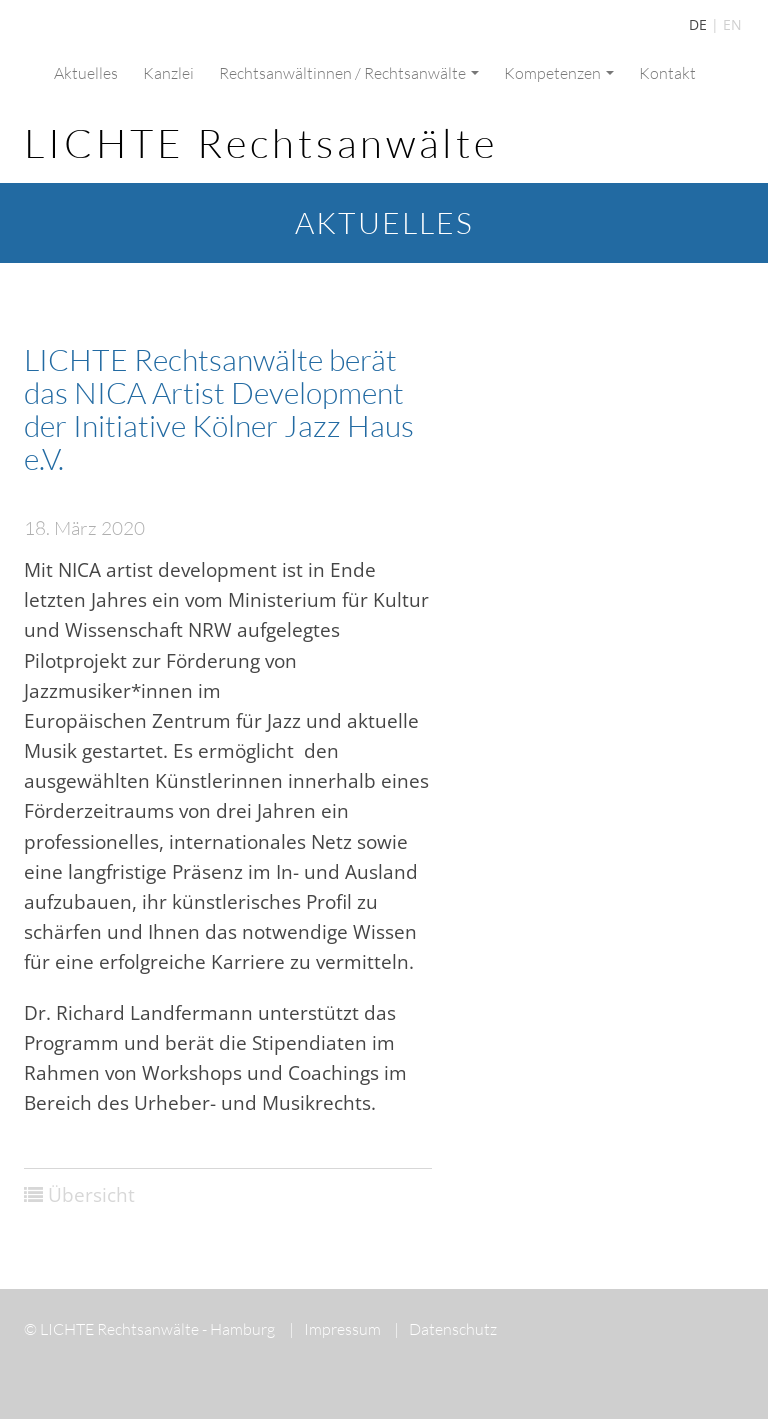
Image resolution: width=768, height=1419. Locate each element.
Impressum (335, 1329)
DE (698, 24)
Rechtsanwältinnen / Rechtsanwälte (349, 73)
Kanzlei (168, 73)
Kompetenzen (559, 73)
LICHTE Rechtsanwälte (261, 142)
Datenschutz (445, 1329)
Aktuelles (86, 73)
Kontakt (667, 73)
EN (732, 24)
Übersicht (91, 1195)
